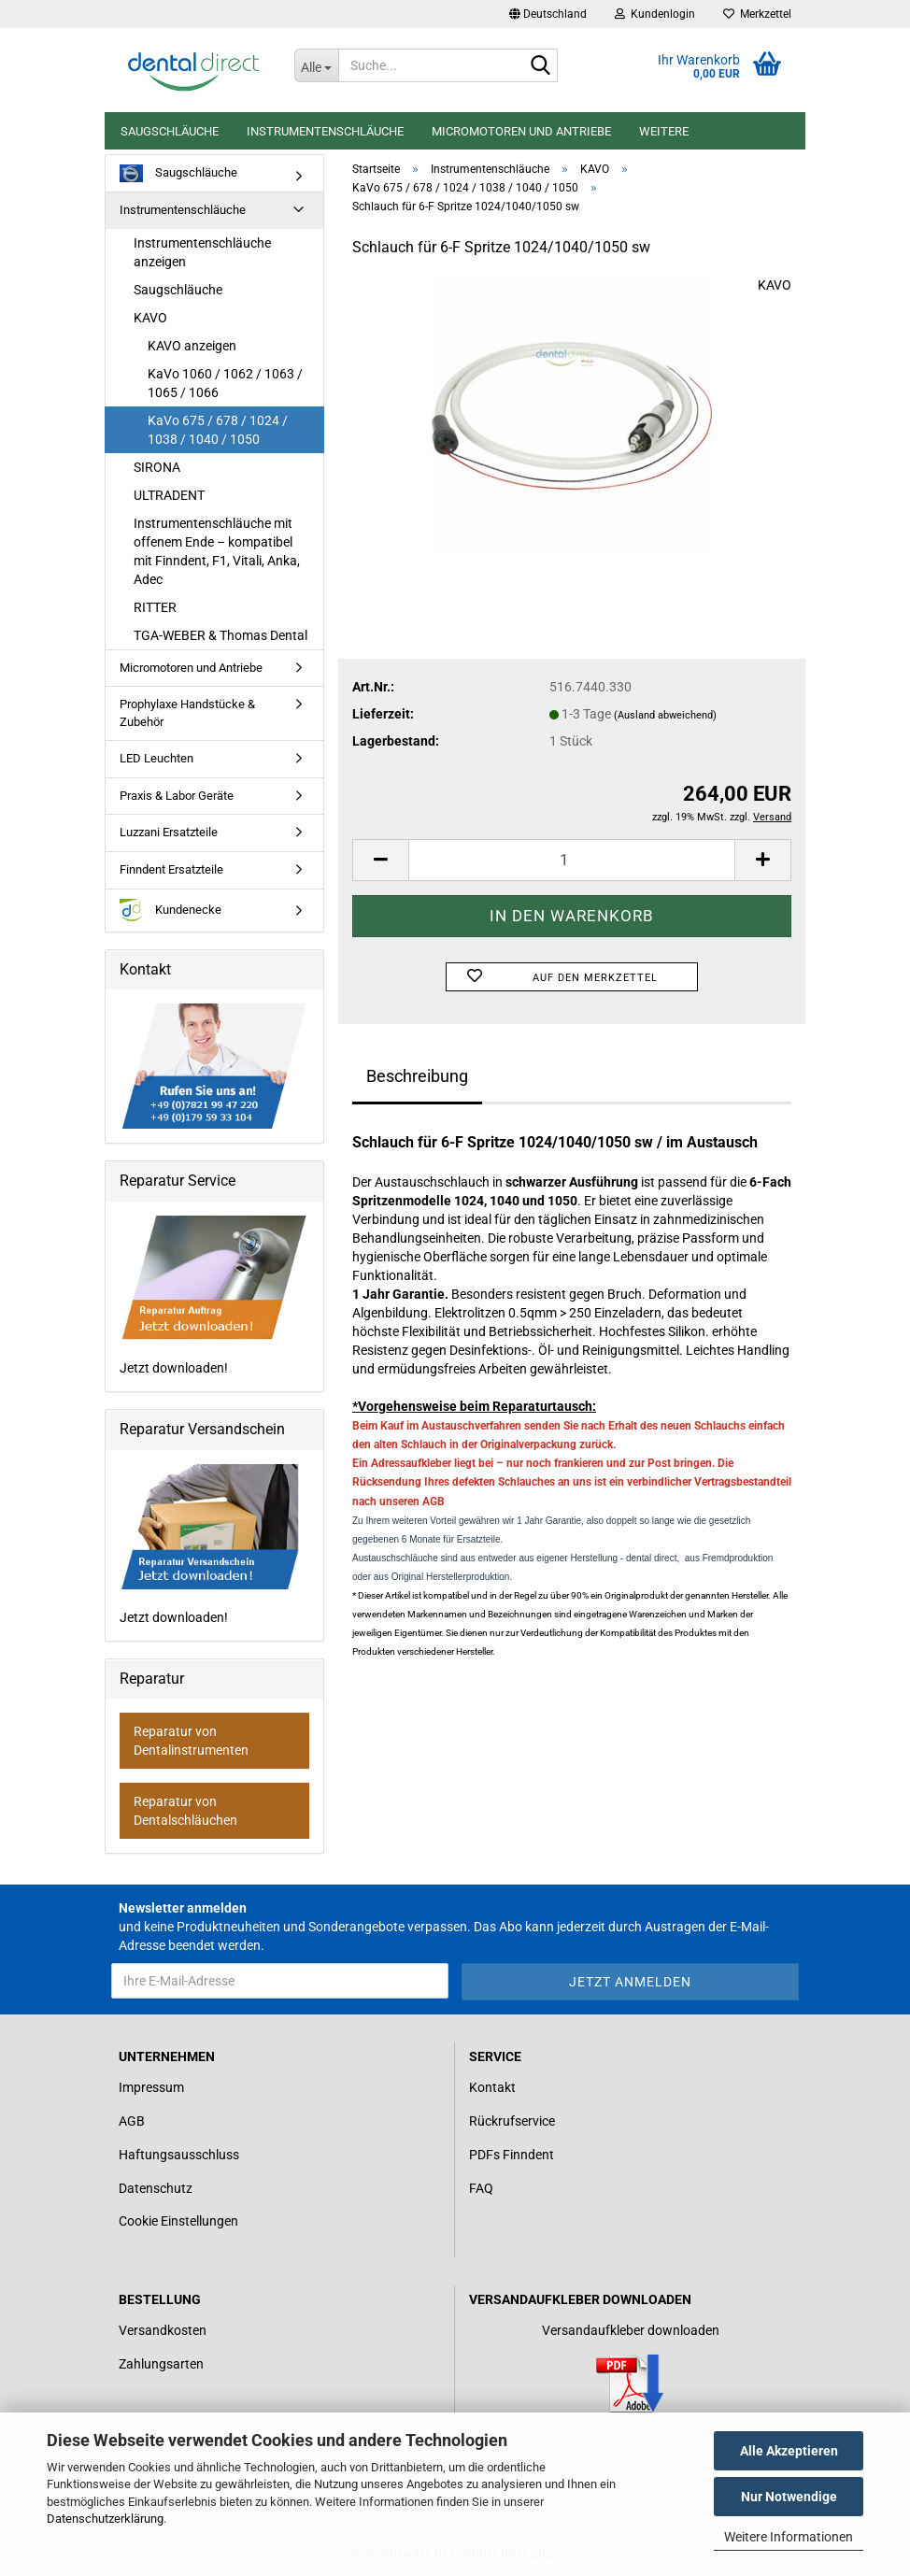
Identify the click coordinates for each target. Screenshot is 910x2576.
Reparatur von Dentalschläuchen (185, 1811)
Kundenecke (170, 910)
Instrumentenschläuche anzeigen (202, 252)
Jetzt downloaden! (214, 1296)
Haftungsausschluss (179, 2154)
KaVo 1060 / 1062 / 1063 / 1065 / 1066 (225, 383)
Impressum (151, 2087)
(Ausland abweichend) (665, 715)
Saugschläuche (170, 131)
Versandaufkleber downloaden (630, 2330)
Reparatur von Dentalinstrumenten (191, 1741)
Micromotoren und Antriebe (521, 131)
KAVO (774, 285)
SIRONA (157, 467)
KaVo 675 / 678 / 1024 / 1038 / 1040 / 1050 (218, 430)
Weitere (664, 131)
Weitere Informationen (788, 2536)
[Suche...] (316, 65)
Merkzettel (757, 14)
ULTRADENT (169, 495)
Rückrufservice (512, 2120)
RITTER (155, 607)
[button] (548, 14)
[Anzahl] (571, 860)
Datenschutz (155, 2188)
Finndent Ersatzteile (171, 869)
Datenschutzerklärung (105, 2519)
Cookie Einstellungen (178, 2220)
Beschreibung (417, 1076)
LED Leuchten (156, 758)
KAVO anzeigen (192, 345)
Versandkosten (162, 2330)
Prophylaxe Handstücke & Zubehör (187, 713)
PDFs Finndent (511, 2154)
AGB (132, 2120)
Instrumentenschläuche (325, 131)
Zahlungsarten (161, 2363)
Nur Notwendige (789, 2496)
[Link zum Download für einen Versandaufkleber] (630, 2383)
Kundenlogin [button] (655, 14)
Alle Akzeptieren (789, 2450)
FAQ (481, 2188)
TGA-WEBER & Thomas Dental (220, 635)
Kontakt (492, 2087)
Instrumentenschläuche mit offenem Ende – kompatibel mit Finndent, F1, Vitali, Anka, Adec (217, 551)
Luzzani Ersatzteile (169, 832)
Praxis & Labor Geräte (177, 796)
